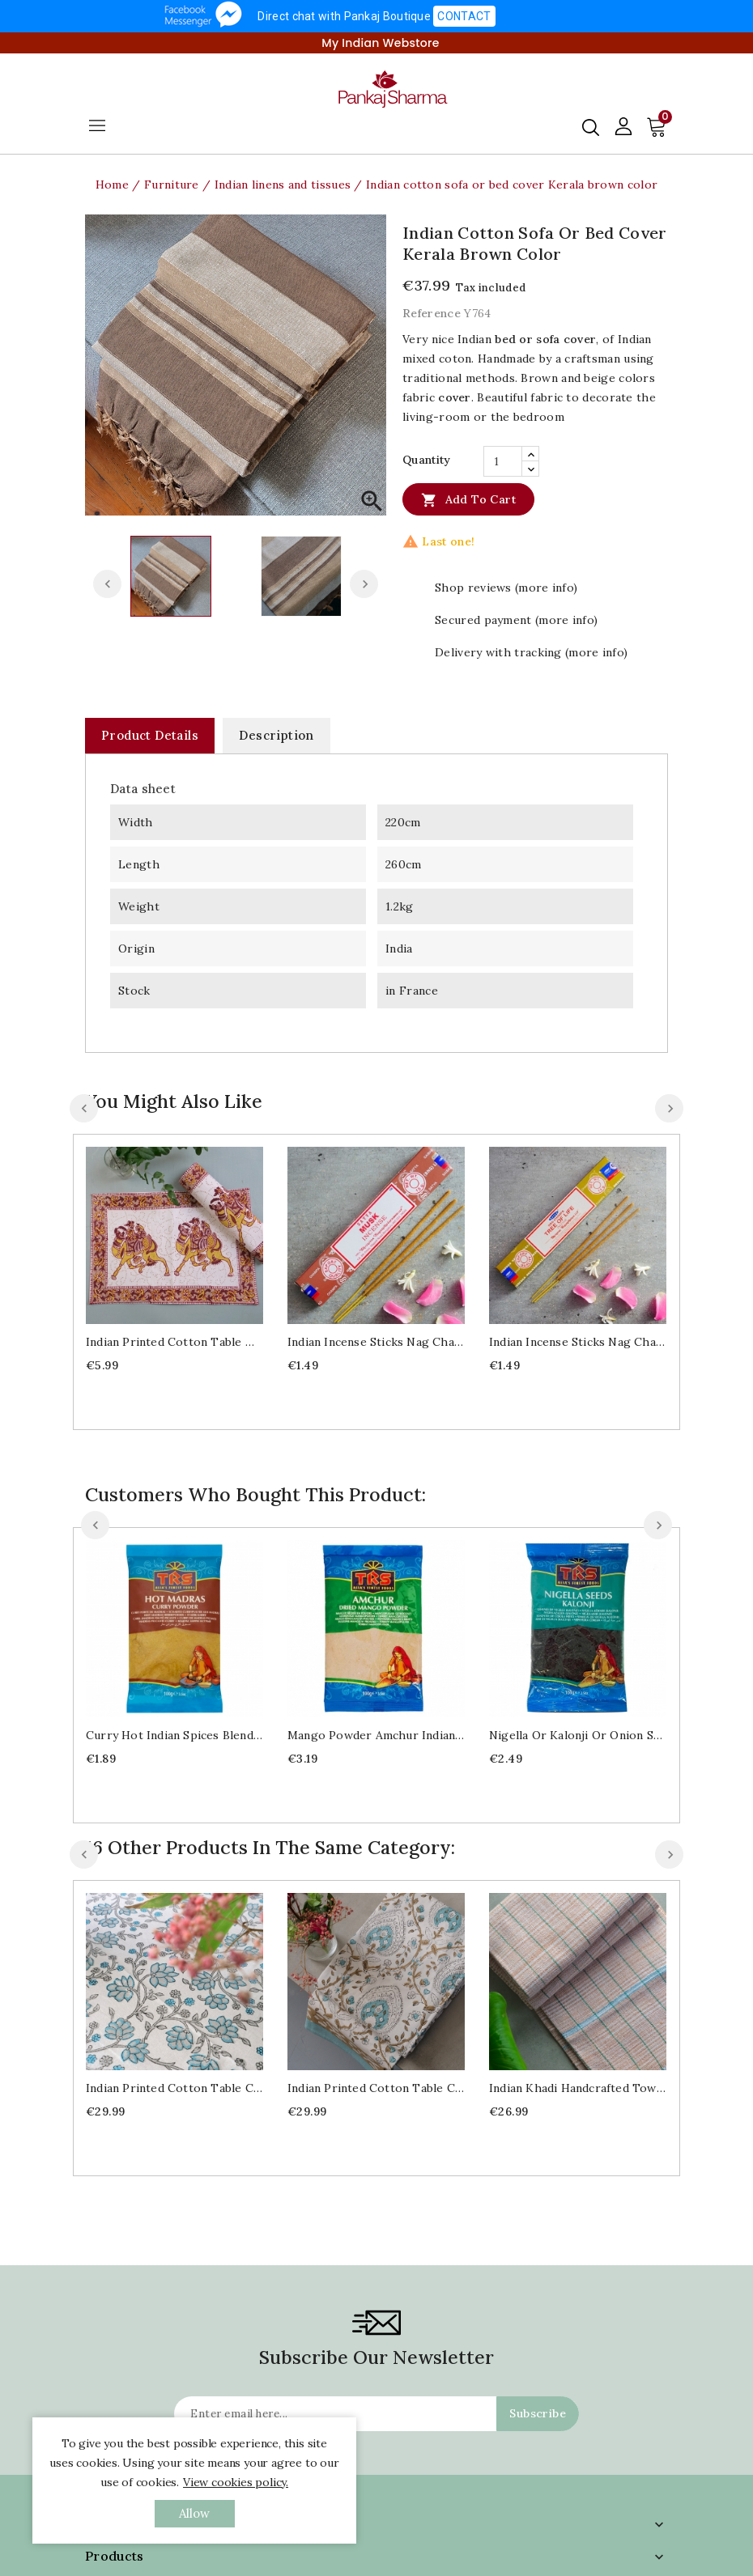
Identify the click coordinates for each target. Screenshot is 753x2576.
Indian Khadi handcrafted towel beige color (577, 2088)
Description (276, 735)
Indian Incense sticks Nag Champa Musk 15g (376, 1342)
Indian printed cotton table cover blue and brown (376, 2088)
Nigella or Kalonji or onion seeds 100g (577, 1735)
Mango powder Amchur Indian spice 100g (376, 1735)
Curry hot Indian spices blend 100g (174, 1735)
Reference (431, 313)
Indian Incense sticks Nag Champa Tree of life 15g (577, 1342)
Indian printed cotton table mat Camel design (174, 1342)
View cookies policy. (235, 2482)
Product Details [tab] (149, 735)
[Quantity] (502, 461)
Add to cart (468, 499)
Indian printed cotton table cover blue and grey (174, 2088)
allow (195, 2513)
